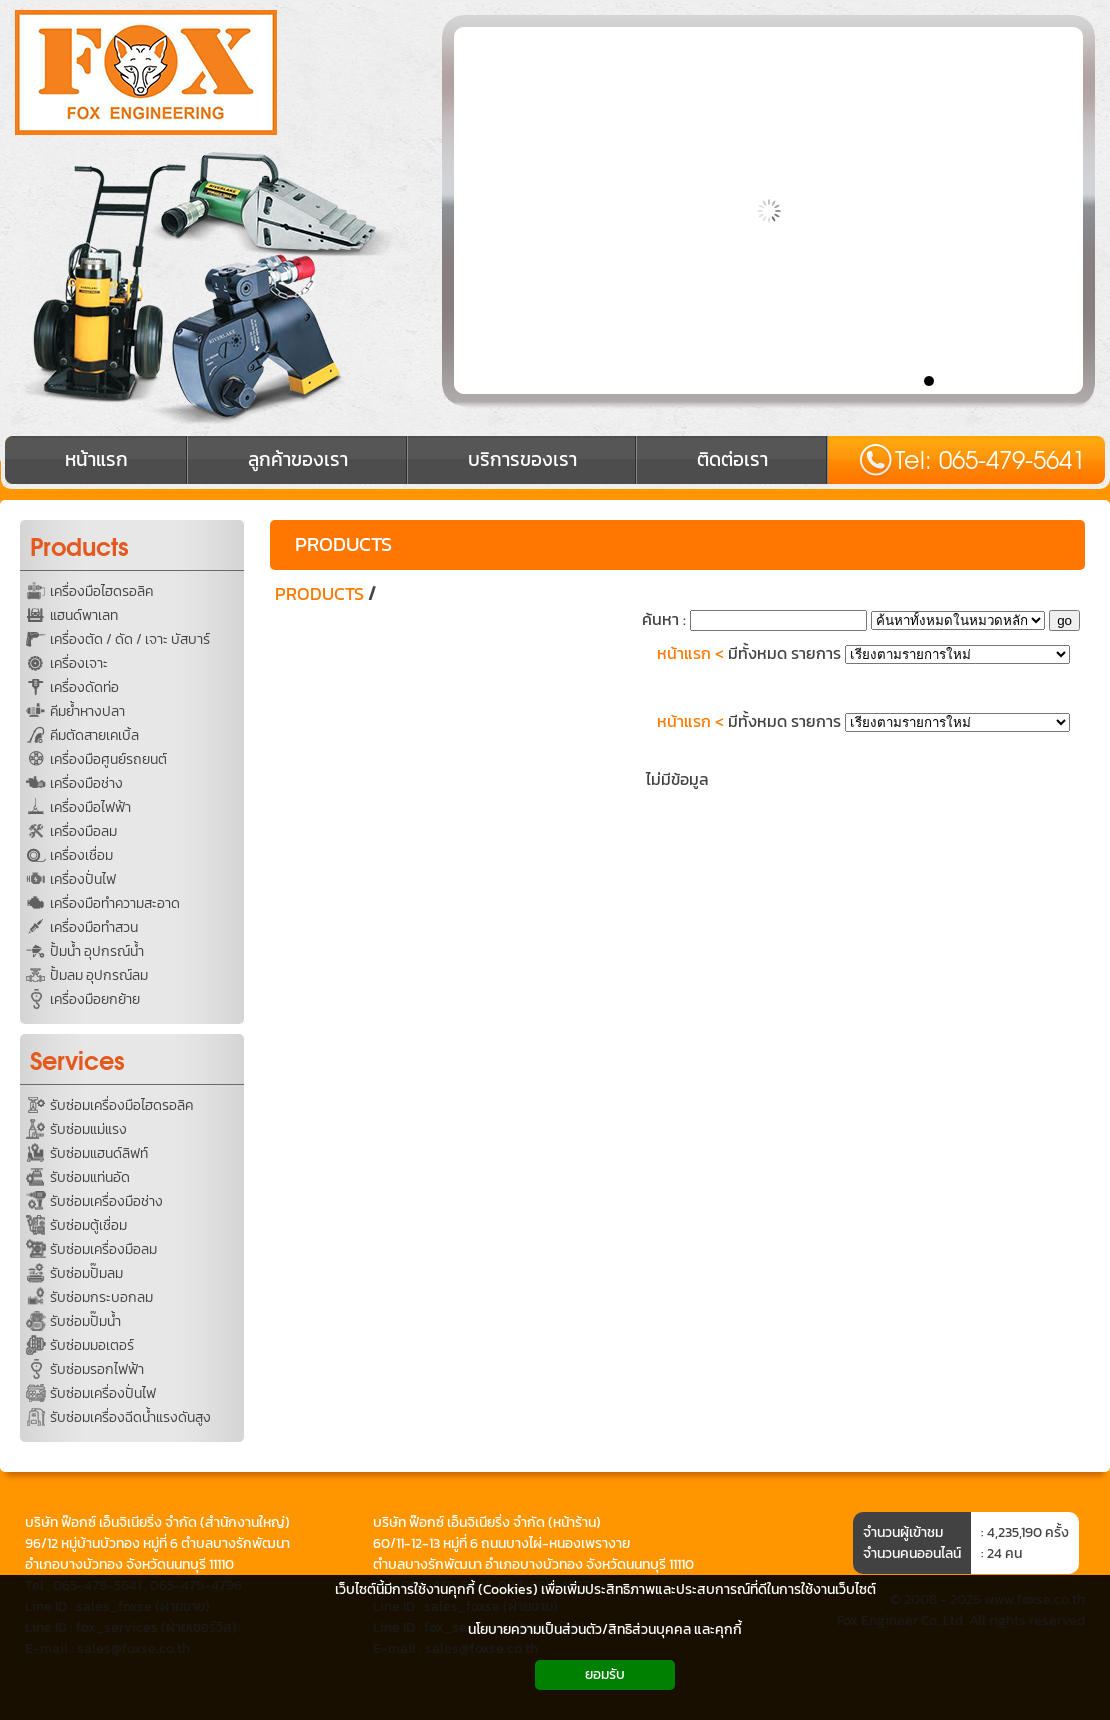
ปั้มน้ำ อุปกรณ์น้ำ (97, 951)
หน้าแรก (684, 653)
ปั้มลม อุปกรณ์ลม (99, 975)
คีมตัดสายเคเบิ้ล (94, 735)
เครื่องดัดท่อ (84, 687)
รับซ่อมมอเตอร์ (92, 1345)
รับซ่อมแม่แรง (88, 1129)
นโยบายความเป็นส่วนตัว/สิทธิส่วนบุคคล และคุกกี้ (605, 1629)
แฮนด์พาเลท (84, 615)
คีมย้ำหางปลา (87, 711)
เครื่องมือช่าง (86, 783)
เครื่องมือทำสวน (94, 927)
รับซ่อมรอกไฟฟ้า (97, 1369)
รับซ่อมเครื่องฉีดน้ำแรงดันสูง (130, 1417)
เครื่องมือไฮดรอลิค (101, 591)
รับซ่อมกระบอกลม (101, 1297)
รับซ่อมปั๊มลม (86, 1273)
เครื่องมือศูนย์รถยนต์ (108, 759)
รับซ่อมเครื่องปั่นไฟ (103, 1393)
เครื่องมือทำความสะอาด (115, 903)
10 (1073, 380)
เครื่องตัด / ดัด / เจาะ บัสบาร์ (130, 639)
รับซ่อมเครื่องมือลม (103, 1249)
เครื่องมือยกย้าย (95, 999)
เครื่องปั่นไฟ (83, 879)
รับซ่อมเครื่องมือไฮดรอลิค (121, 1105)
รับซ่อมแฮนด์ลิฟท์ (99, 1153)
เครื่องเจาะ (79, 663)
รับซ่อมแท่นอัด (90, 1177)
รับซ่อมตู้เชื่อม (88, 1225)
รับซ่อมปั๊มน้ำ (85, 1321)
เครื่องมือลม (83, 831)
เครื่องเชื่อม (81, 855)
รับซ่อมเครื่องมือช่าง (106, 1201)
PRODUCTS (343, 544)
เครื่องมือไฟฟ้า (90, 807)
